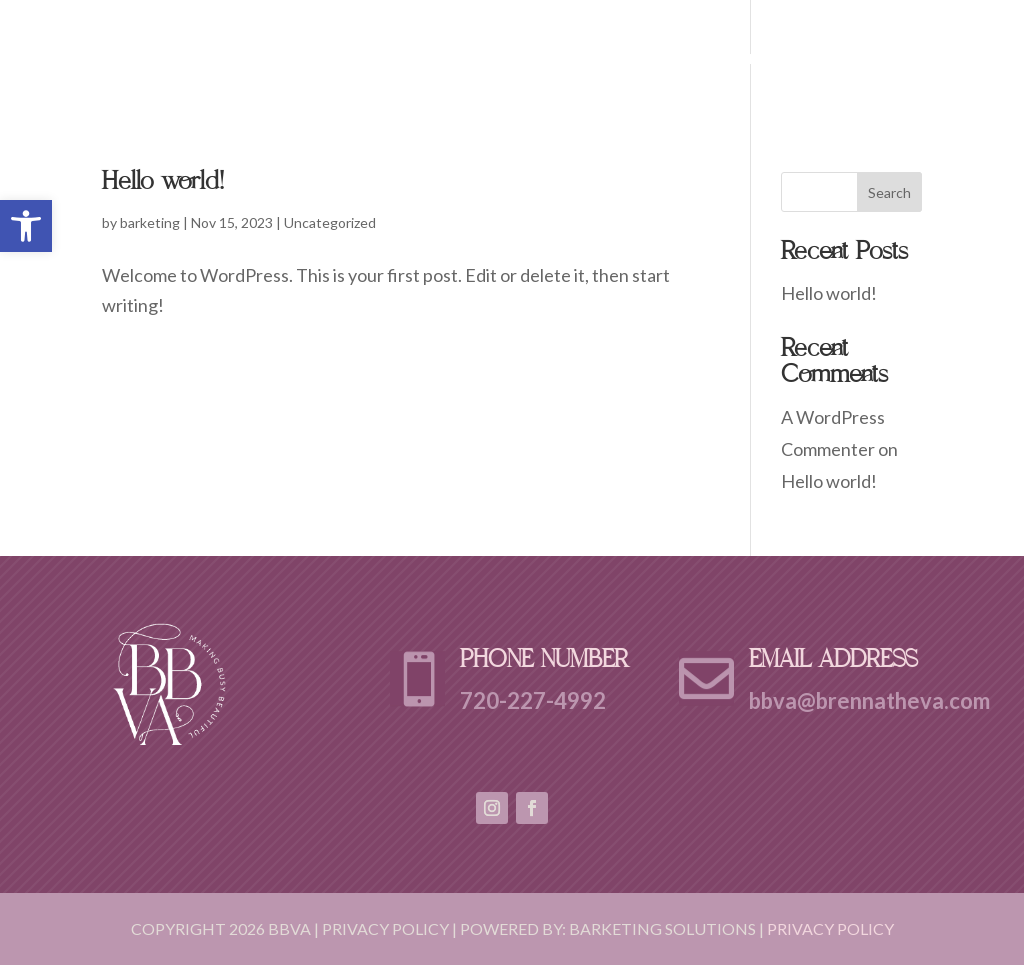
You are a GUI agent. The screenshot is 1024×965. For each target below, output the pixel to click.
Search (889, 192)
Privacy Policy (830, 928)
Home (582, 59)
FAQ (840, 59)
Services (762, 59)
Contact (918, 59)
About (657, 59)
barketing (150, 222)
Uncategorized (330, 222)
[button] (26, 226)
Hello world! (163, 185)
